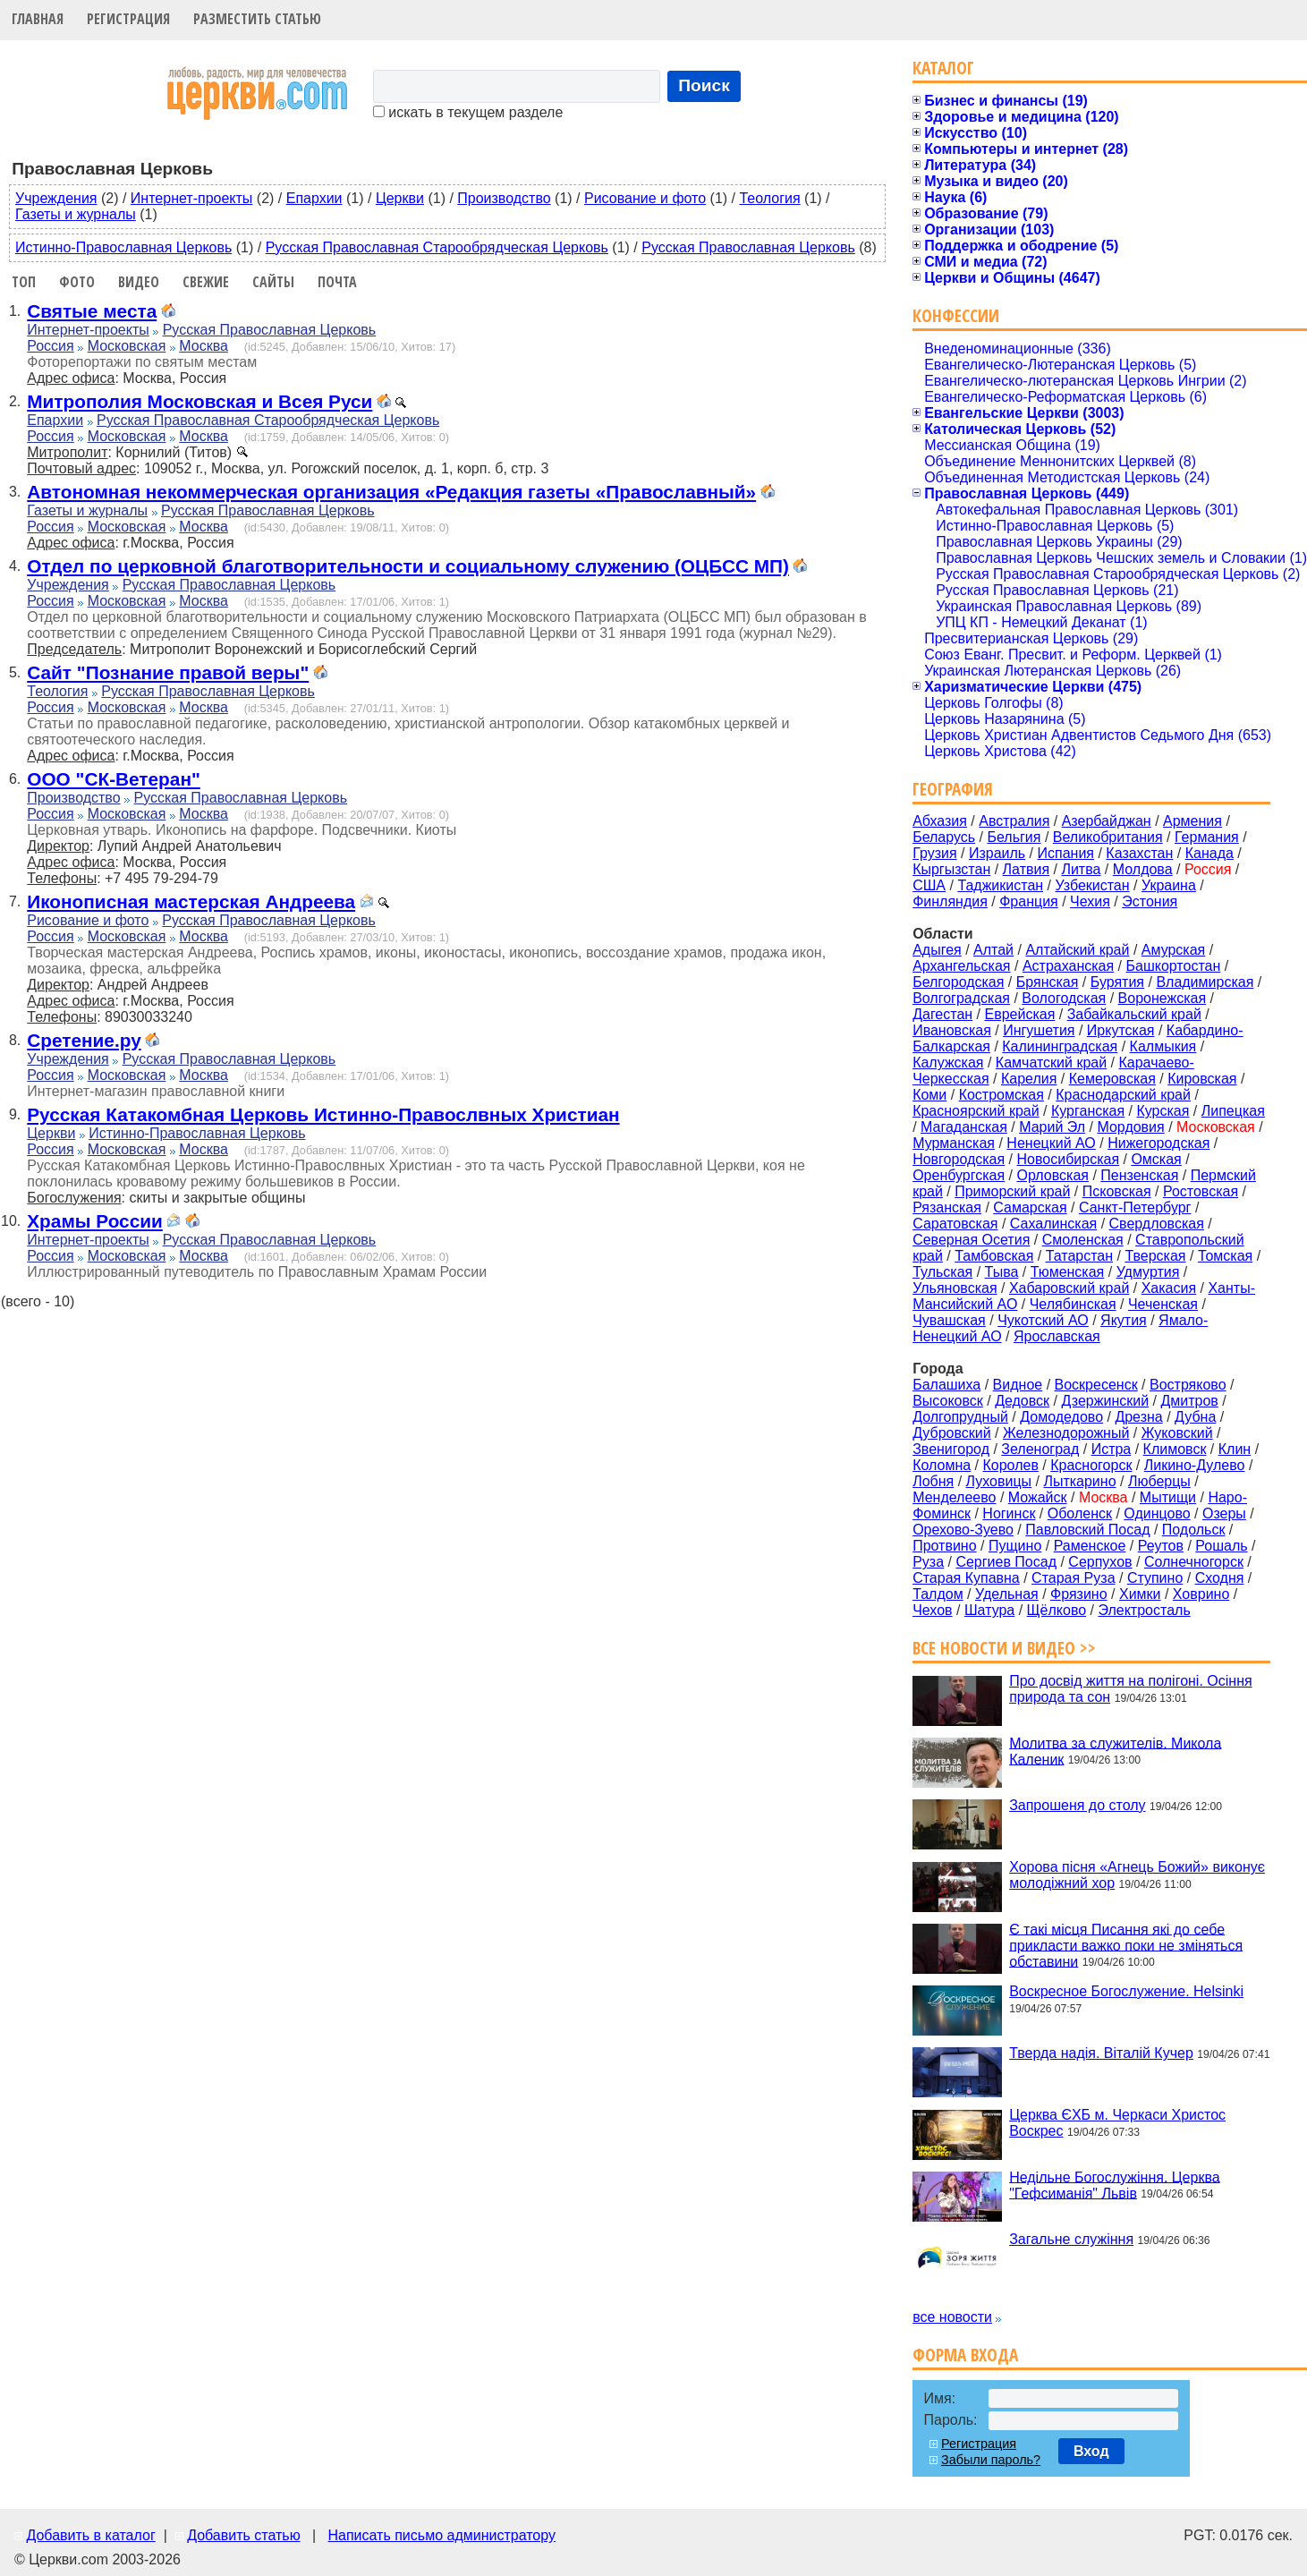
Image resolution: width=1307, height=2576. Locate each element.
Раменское (1090, 1545)
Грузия (934, 853)
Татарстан (1079, 1255)
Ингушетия (1038, 1030)
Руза (928, 1561)
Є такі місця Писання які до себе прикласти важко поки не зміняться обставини (1126, 1944)
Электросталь (1144, 1610)
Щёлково (1057, 1610)
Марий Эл (1052, 1127)
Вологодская (1064, 998)
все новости (952, 2317)
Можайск (1037, 1497)
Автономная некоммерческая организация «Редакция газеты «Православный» (391, 491)
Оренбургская (958, 1175)
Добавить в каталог (90, 2535)
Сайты (273, 282)
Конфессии (955, 315)
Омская (1156, 1159)
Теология (769, 198)
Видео (138, 282)
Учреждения (56, 198)
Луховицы (999, 1481)
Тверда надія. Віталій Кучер (1101, 2053)
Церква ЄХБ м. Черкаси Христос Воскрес (1117, 2122)
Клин (1234, 1449)
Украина (1169, 885)
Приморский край (1012, 1191)
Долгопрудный (960, 1416)
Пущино (1015, 1545)
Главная (38, 19)
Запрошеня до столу (1077, 1805)
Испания (1066, 853)
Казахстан (1139, 853)
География (952, 789)
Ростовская (1200, 1191)
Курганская (1088, 1110)
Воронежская (1162, 998)
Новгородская (958, 1159)
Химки (1140, 1594)
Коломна (941, 1465)
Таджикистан (1000, 885)
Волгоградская (961, 998)
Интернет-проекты (192, 198)
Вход (1091, 2451)
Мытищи (1168, 1497)
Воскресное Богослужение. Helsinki (1126, 1991)
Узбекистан (1092, 885)
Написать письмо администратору (441, 2535)
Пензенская (1139, 1175)
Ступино (1155, 1578)
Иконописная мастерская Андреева (191, 901)
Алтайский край (1077, 949)
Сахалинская (1053, 1223)
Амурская (1173, 949)
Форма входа (965, 2354)
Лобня (933, 1481)
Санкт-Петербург (1135, 1207)
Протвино (944, 1545)
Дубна (1195, 1416)
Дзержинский (1105, 1400)
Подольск (1194, 1529)
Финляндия (950, 901)
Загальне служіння (1071, 2239)
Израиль (997, 853)
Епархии (314, 198)
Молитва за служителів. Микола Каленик (1115, 1750)
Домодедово (1061, 1416)
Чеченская (1163, 1304)
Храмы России (95, 1221)
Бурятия (1117, 982)
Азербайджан (1106, 821)
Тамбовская (994, 1255)
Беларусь (943, 837)
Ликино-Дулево (1194, 1465)
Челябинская (1073, 1304)
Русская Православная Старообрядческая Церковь (437, 247)
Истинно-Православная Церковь (123, 247)
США (929, 885)
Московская (127, 345)
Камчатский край (1051, 1062)
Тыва (1002, 1271)
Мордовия (1130, 1127)
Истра (1111, 1449)
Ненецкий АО (1050, 1143)
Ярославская (1057, 1336)
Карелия (1029, 1078)
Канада (1209, 853)
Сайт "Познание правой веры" (168, 672)
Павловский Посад (1087, 1529)
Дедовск (1022, 1400)
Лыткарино (1079, 1481)
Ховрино (1201, 1594)
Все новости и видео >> (1004, 1648)
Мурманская (953, 1143)
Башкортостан (1172, 965)
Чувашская (949, 1320)
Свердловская (1156, 1223)
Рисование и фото (645, 198)
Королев (1011, 1465)
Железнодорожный (1066, 1433)
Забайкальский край (1134, 1014)
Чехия (1090, 901)
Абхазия (939, 821)
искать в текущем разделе (468, 112)
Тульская (942, 1271)
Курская (1162, 1110)
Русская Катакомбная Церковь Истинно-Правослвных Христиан (323, 1114)
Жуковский (1177, 1433)
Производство (503, 198)
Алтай (993, 949)
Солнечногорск (1193, 1561)
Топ (24, 282)
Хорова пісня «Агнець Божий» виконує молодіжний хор (1137, 1875)
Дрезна (1138, 1416)
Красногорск (1091, 1465)
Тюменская (1068, 1271)
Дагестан (942, 1014)
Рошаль (1221, 1545)
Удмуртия (1148, 1271)
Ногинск (1008, 1513)
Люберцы (1159, 1481)
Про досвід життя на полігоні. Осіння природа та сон (1130, 1689)
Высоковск (947, 1400)
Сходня (1219, 1578)
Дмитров (1189, 1400)
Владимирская (1204, 982)
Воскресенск (1096, 1384)
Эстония (1149, 901)
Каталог (943, 67)
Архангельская (961, 965)
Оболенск (1080, 1513)
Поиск (704, 85)
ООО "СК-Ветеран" (113, 779)
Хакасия (1169, 1288)
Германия (1207, 837)
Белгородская (958, 982)
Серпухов (1100, 1561)
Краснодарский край (1123, 1094)
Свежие (205, 282)
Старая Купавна (966, 1578)
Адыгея (937, 949)
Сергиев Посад (1006, 1561)
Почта (337, 282)
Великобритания (1108, 837)
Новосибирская (1068, 1159)
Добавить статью (244, 2535)
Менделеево (954, 1497)
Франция (1028, 901)
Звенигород (950, 1449)
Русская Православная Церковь (748, 247)
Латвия (1026, 869)
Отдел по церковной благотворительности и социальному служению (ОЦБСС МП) (408, 566)
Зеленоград (1040, 1449)
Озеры (1224, 1513)
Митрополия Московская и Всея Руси (199, 401)
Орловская (1053, 1175)
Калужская (947, 1062)
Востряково (1188, 1384)
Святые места (92, 311)
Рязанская (946, 1207)
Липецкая (1233, 1110)
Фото (77, 282)
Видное (1018, 1384)
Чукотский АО (1043, 1320)
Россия (50, 345)
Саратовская (954, 1223)
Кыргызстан (951, 869)
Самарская (1029, 1207)
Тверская (1155, 1255)
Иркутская (1121, 1030)
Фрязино (1079, 1594)
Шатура (989, 1610)
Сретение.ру (83, 1040)
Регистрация (128, 19)
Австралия (1014, 821)
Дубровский (951, 1433)
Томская (1225, 1255)
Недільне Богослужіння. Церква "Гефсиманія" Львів (1114, 2184)
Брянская (1047, 982)
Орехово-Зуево (963, 1529)
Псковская (1116, 1191)
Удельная (1007, 1594)
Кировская (1201, 1078)
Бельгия (1013, 837)
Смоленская (1083, 1239)
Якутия (1123, 1320)
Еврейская (1019, 1014)
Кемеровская (1112, 1078)
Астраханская (1068, 965)
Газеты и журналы (75, 214)
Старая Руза (1073, 1578)
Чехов (932, 1610)
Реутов (1161, 1545)
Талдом (937, 1594)
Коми (929, 1094)
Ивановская (951, 1030)
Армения (1192, 821)
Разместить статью (257, 19)
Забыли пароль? (990, 2460)
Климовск (1175, 1449)
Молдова (1143, 869)
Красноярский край (975, 1110)
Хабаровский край (1069, 1288)
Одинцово (1157, 1513)
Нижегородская (1158, 1143)
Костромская (1001, 1094)
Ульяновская (954, 1288)
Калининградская (1059, 1046)
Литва (1080, 869)
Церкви (400, 198)
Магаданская (964, 1127)
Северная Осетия (971, 1239)
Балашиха (946, 1384)
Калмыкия (1163, 1046)
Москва (203, 345)
